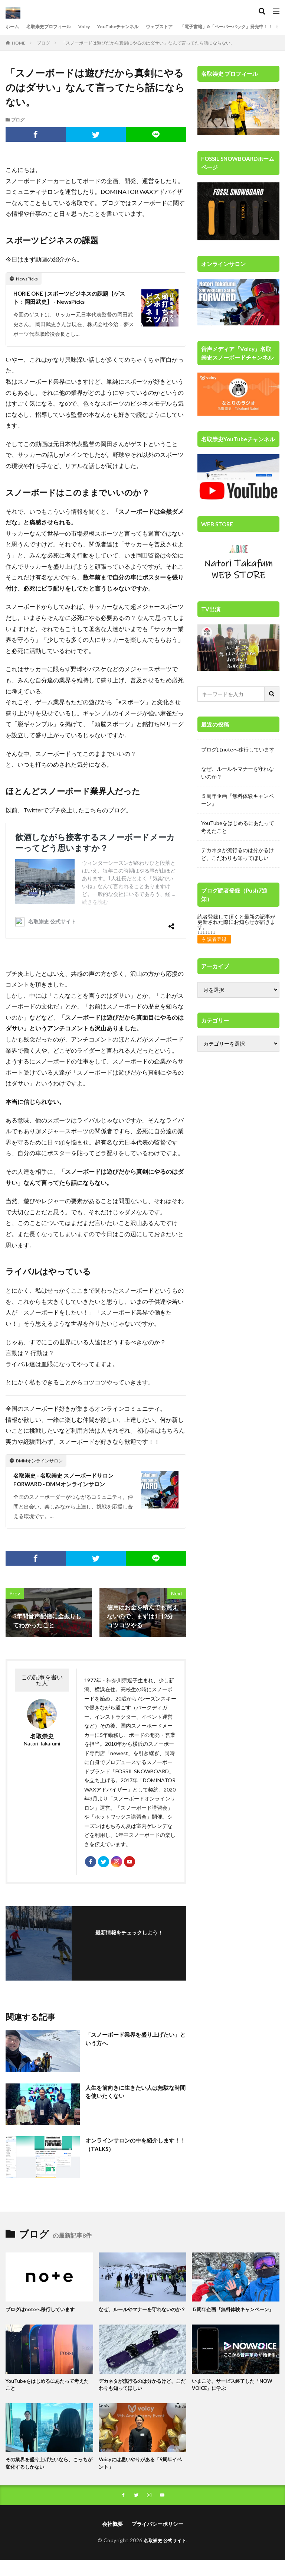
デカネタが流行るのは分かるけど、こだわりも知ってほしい (237, 854)
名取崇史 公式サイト (165, 2556)
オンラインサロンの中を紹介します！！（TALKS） (129, 2150)
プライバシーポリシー (157, 2540)
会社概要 (112, 2540)
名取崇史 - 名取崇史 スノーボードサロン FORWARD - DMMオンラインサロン (66, 1481)
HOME (19, 43)
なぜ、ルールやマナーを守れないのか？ (237, 773)
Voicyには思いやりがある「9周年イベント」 (141, 2478)
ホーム (13, 26)
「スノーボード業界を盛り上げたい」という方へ (129, 2045)
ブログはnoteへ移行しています (238, 749)
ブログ (43, 43)
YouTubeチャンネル (132, 26)
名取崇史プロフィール (55, 26)
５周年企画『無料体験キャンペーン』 (237, 800)
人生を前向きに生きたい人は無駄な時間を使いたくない (132, 2098)
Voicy (94, 26)
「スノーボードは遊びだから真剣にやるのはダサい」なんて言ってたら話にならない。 (148, 43)
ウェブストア (179, 26)
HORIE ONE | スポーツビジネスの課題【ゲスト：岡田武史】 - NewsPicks (73, 298)
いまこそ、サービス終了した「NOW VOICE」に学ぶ (235, 2398)
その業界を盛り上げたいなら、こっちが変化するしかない (47, 2478)
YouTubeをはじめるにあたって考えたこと (237, 827)
